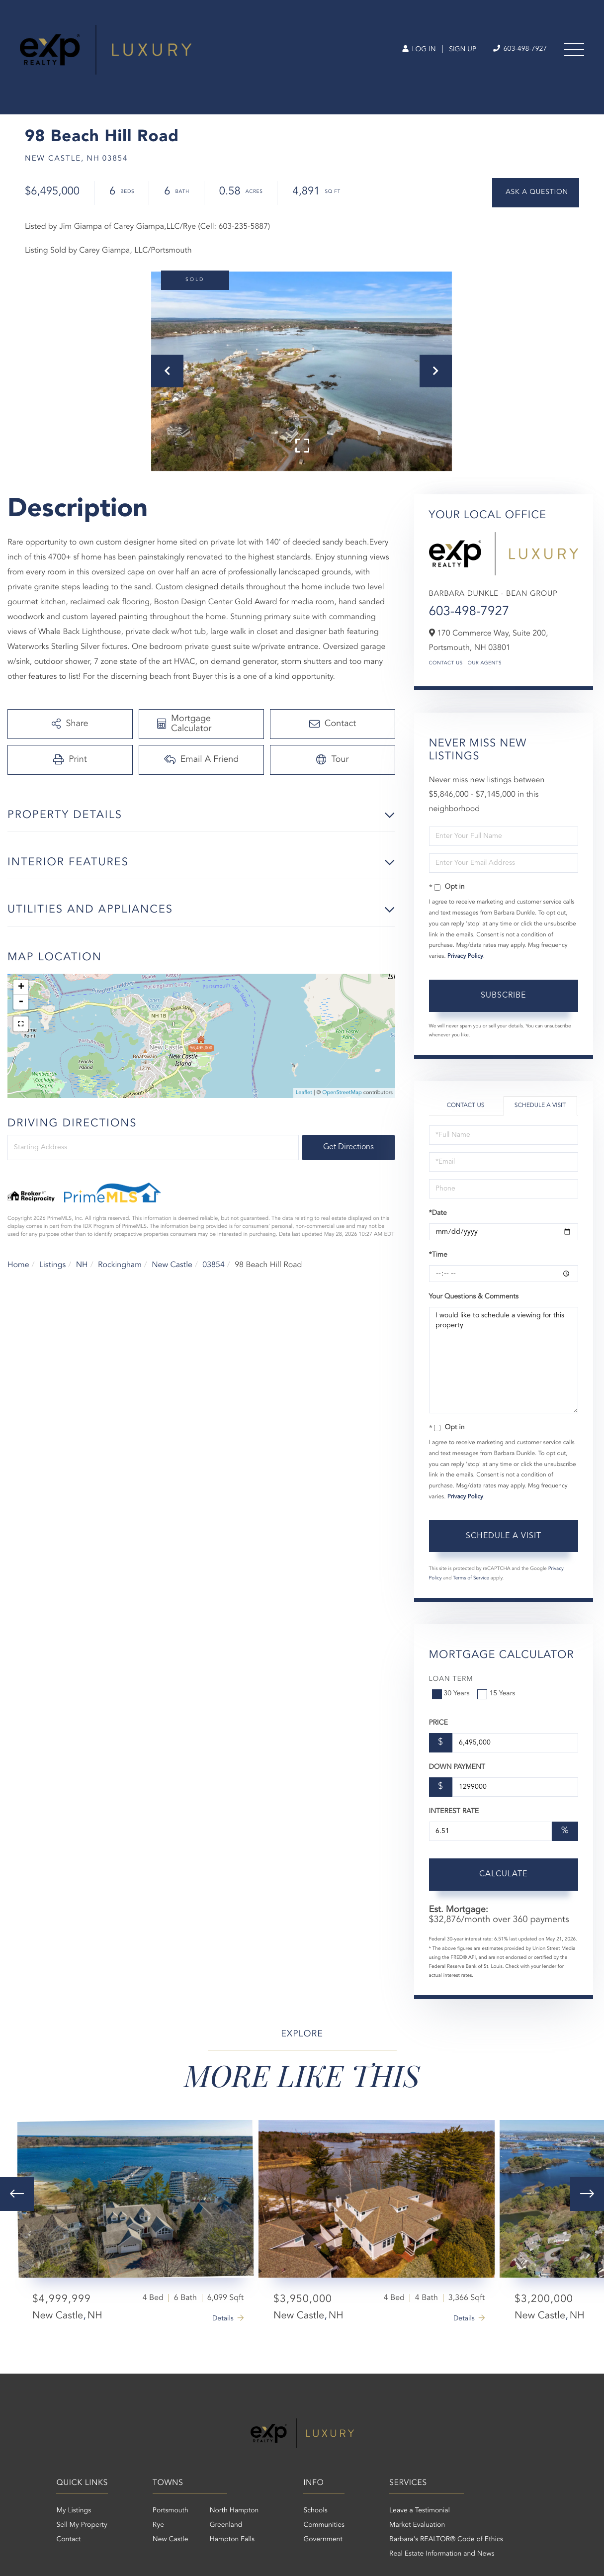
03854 (213, 1265)
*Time (438, 1255)
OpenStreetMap (341, 1093)
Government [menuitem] (323, 2539)
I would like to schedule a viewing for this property (503, 1360)
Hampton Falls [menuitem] (232, 2539)
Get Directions (348, 1147)
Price (438, 1723)
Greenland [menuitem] (226, 2525)
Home (18, 1265)
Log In (418, 49)
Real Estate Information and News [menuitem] (441, 2554)
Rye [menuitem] (158, 2525)
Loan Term (451, 1679)
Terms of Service (471, 1578)
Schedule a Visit (540, 1105)
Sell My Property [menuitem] (81, 2525)
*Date (438, 1213)
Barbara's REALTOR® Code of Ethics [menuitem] (446, 2539)
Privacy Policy (465, 956)
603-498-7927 (469, 612)
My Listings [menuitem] (73, 2510)
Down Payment (457, 1767)
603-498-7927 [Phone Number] (520, 49)
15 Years (497, 1693)
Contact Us (446, 663)
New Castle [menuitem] (170, 2539)
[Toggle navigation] (574, 49)
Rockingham (120, 1265)
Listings (52, 1265)
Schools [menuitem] (315, 2510)
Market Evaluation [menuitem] (417, 2525)
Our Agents (485, 663)
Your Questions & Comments (473, 1296)
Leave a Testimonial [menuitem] (419, 2510)
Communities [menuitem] (324, 2525)
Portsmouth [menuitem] (170, 2510)
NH (82, 1265)
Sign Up (462, 49)
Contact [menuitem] (68, 2539)
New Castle (172, 1265)
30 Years (452, 1693)
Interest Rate (454, 1811)
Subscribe (503, 996)
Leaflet (304, 1093)
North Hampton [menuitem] (234, 2510)
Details (223, 2318)
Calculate (503, 1874)
